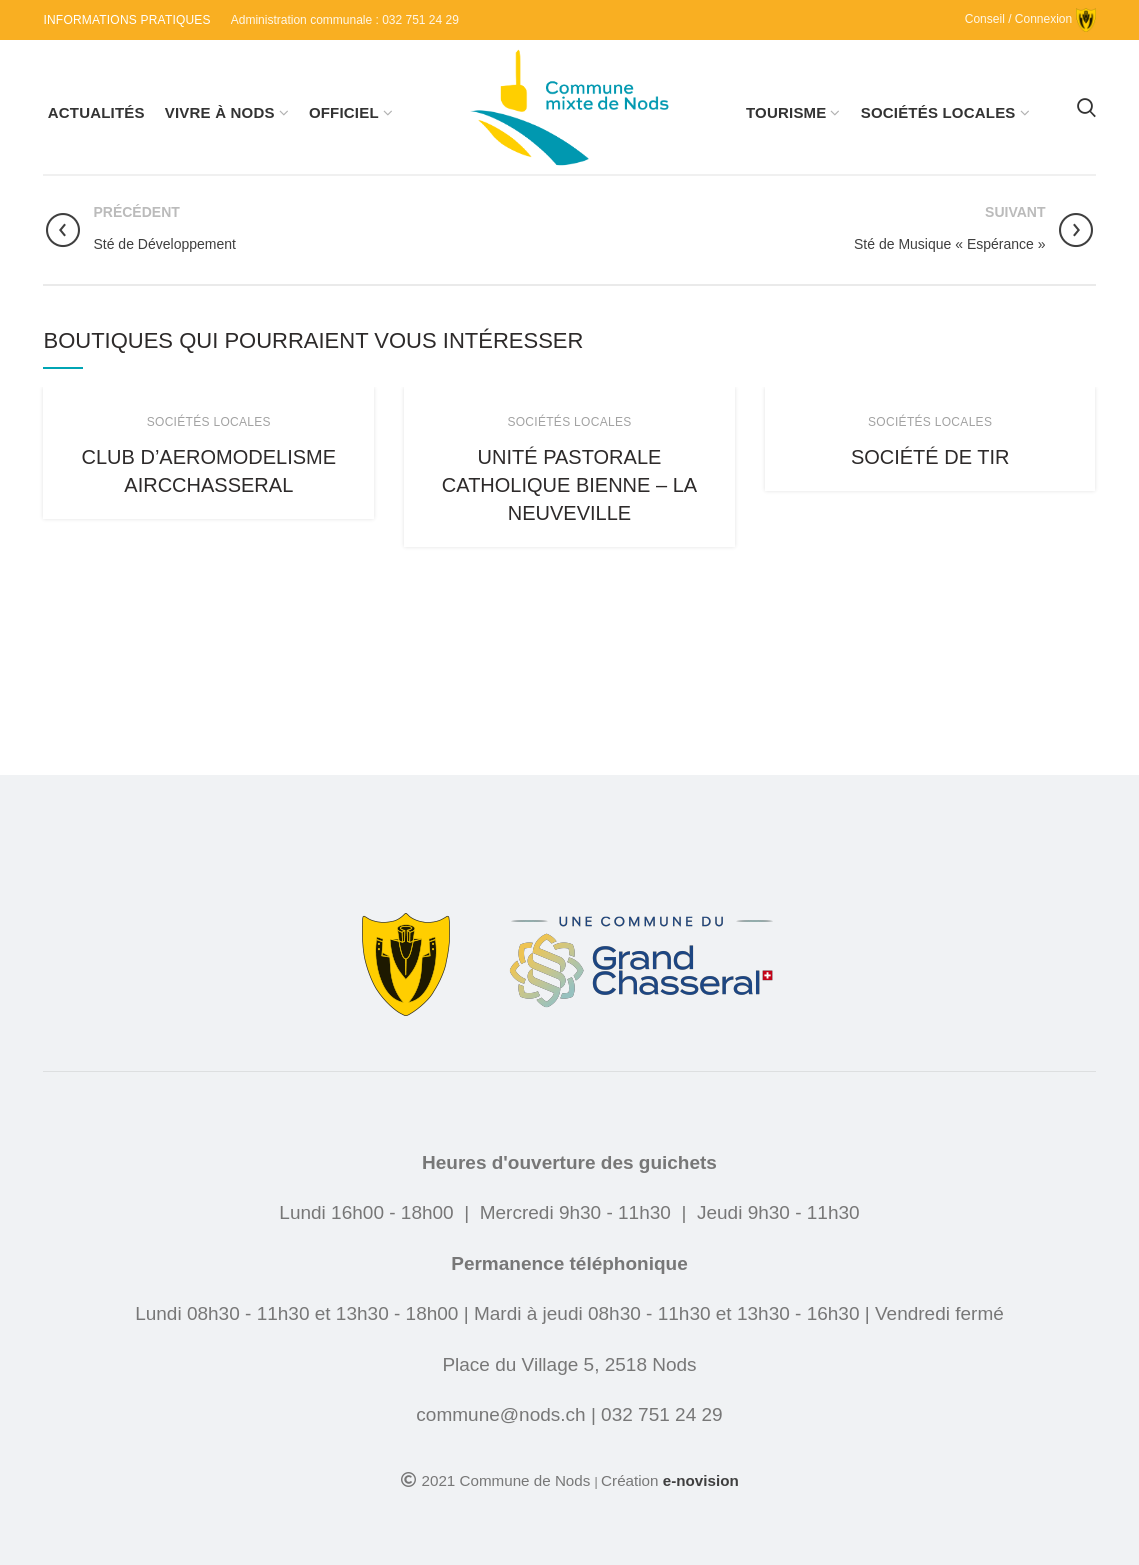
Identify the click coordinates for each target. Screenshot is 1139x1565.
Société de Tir (930, 457)
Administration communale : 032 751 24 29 (345, 20)
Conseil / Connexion (1030, 19)
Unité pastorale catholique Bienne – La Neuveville (569, 485)
